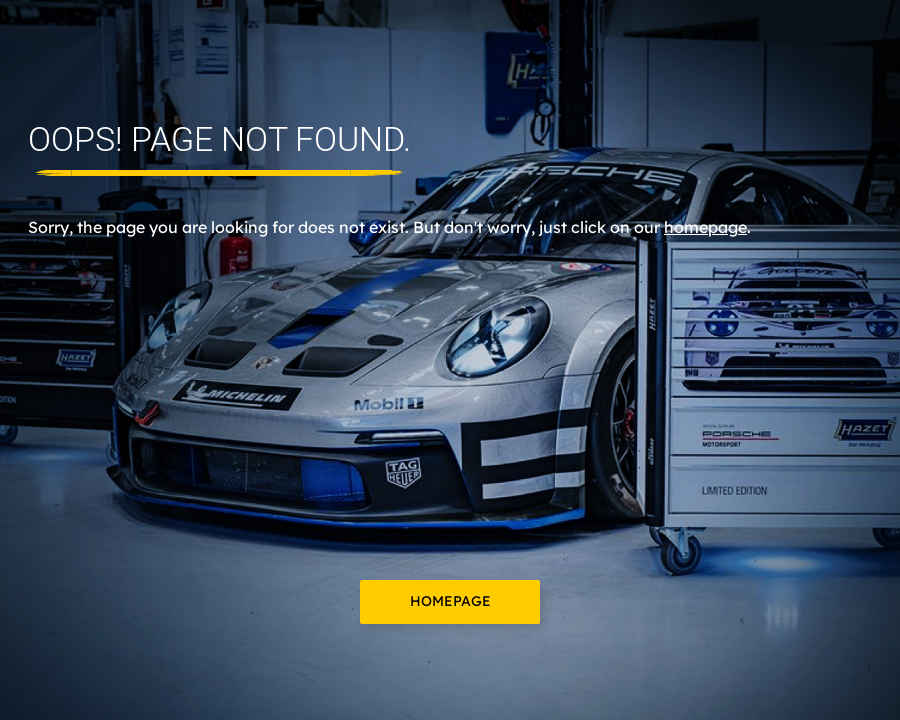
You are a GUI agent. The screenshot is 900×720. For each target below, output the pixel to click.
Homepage (450, 601)
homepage (705, 227)
